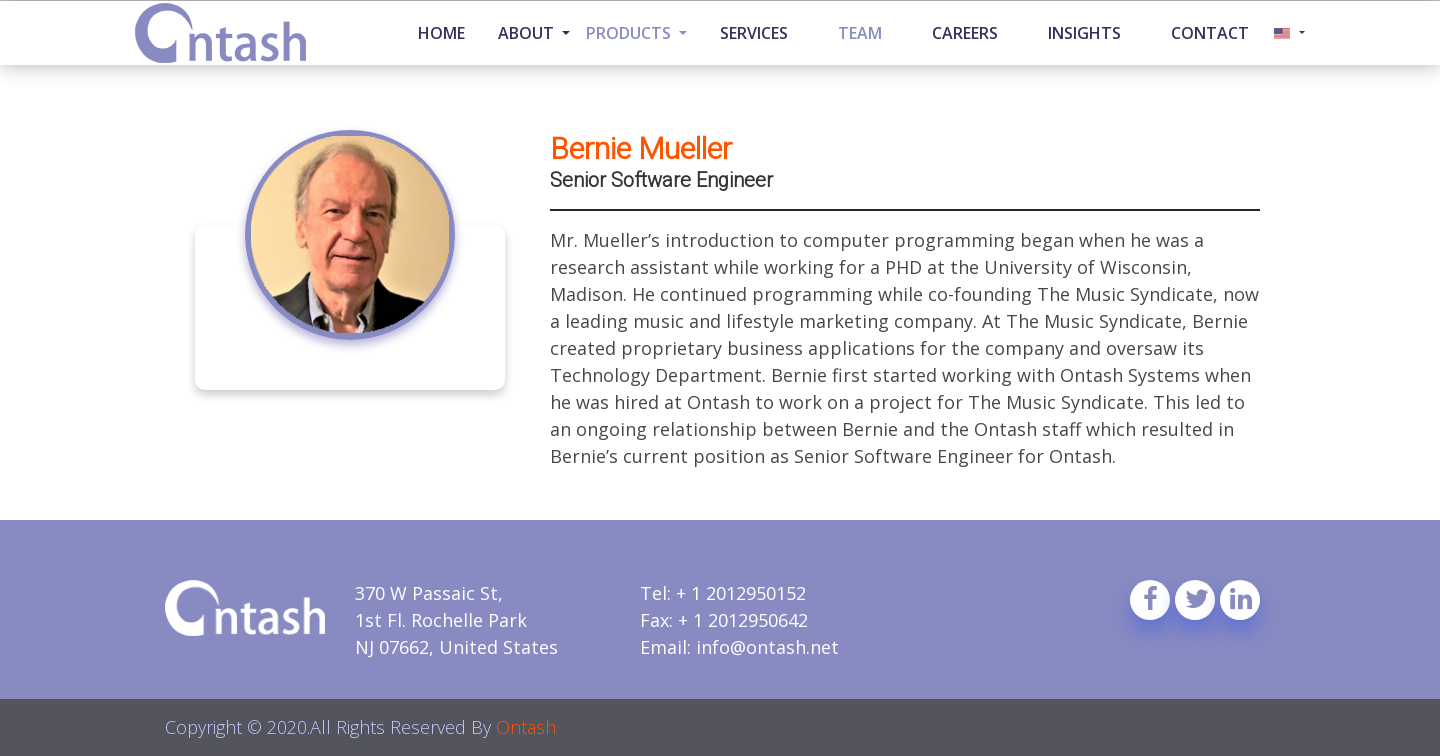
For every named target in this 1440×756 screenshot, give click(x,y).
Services (754, 33)
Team (860, 33)
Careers (965, 33)
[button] (1289, 33)
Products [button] (630, 33)
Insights (1084, 33)
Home (441, 33)
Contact (1210, 33)
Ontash (526, 727)
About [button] (528, 33)
